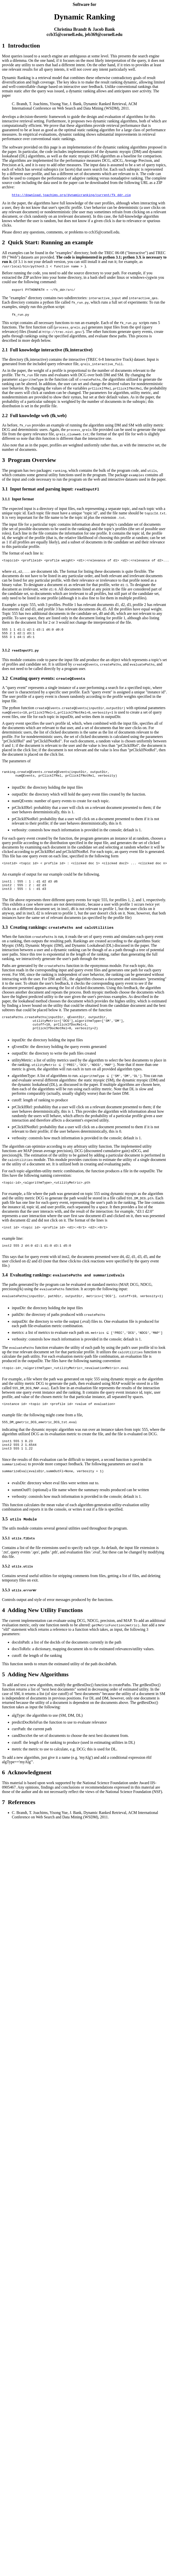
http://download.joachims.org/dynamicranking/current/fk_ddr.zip (71, 195)
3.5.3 (6, 1622)
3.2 (5, 684)
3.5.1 (6, 1570)
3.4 (5, 1297)
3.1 (5, 491)
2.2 (5, 417)
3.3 (5, 941)
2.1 (5, 352)
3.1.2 (6, 657)
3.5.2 (6, 1598)
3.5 (5, 1550)
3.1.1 (6, 501)
